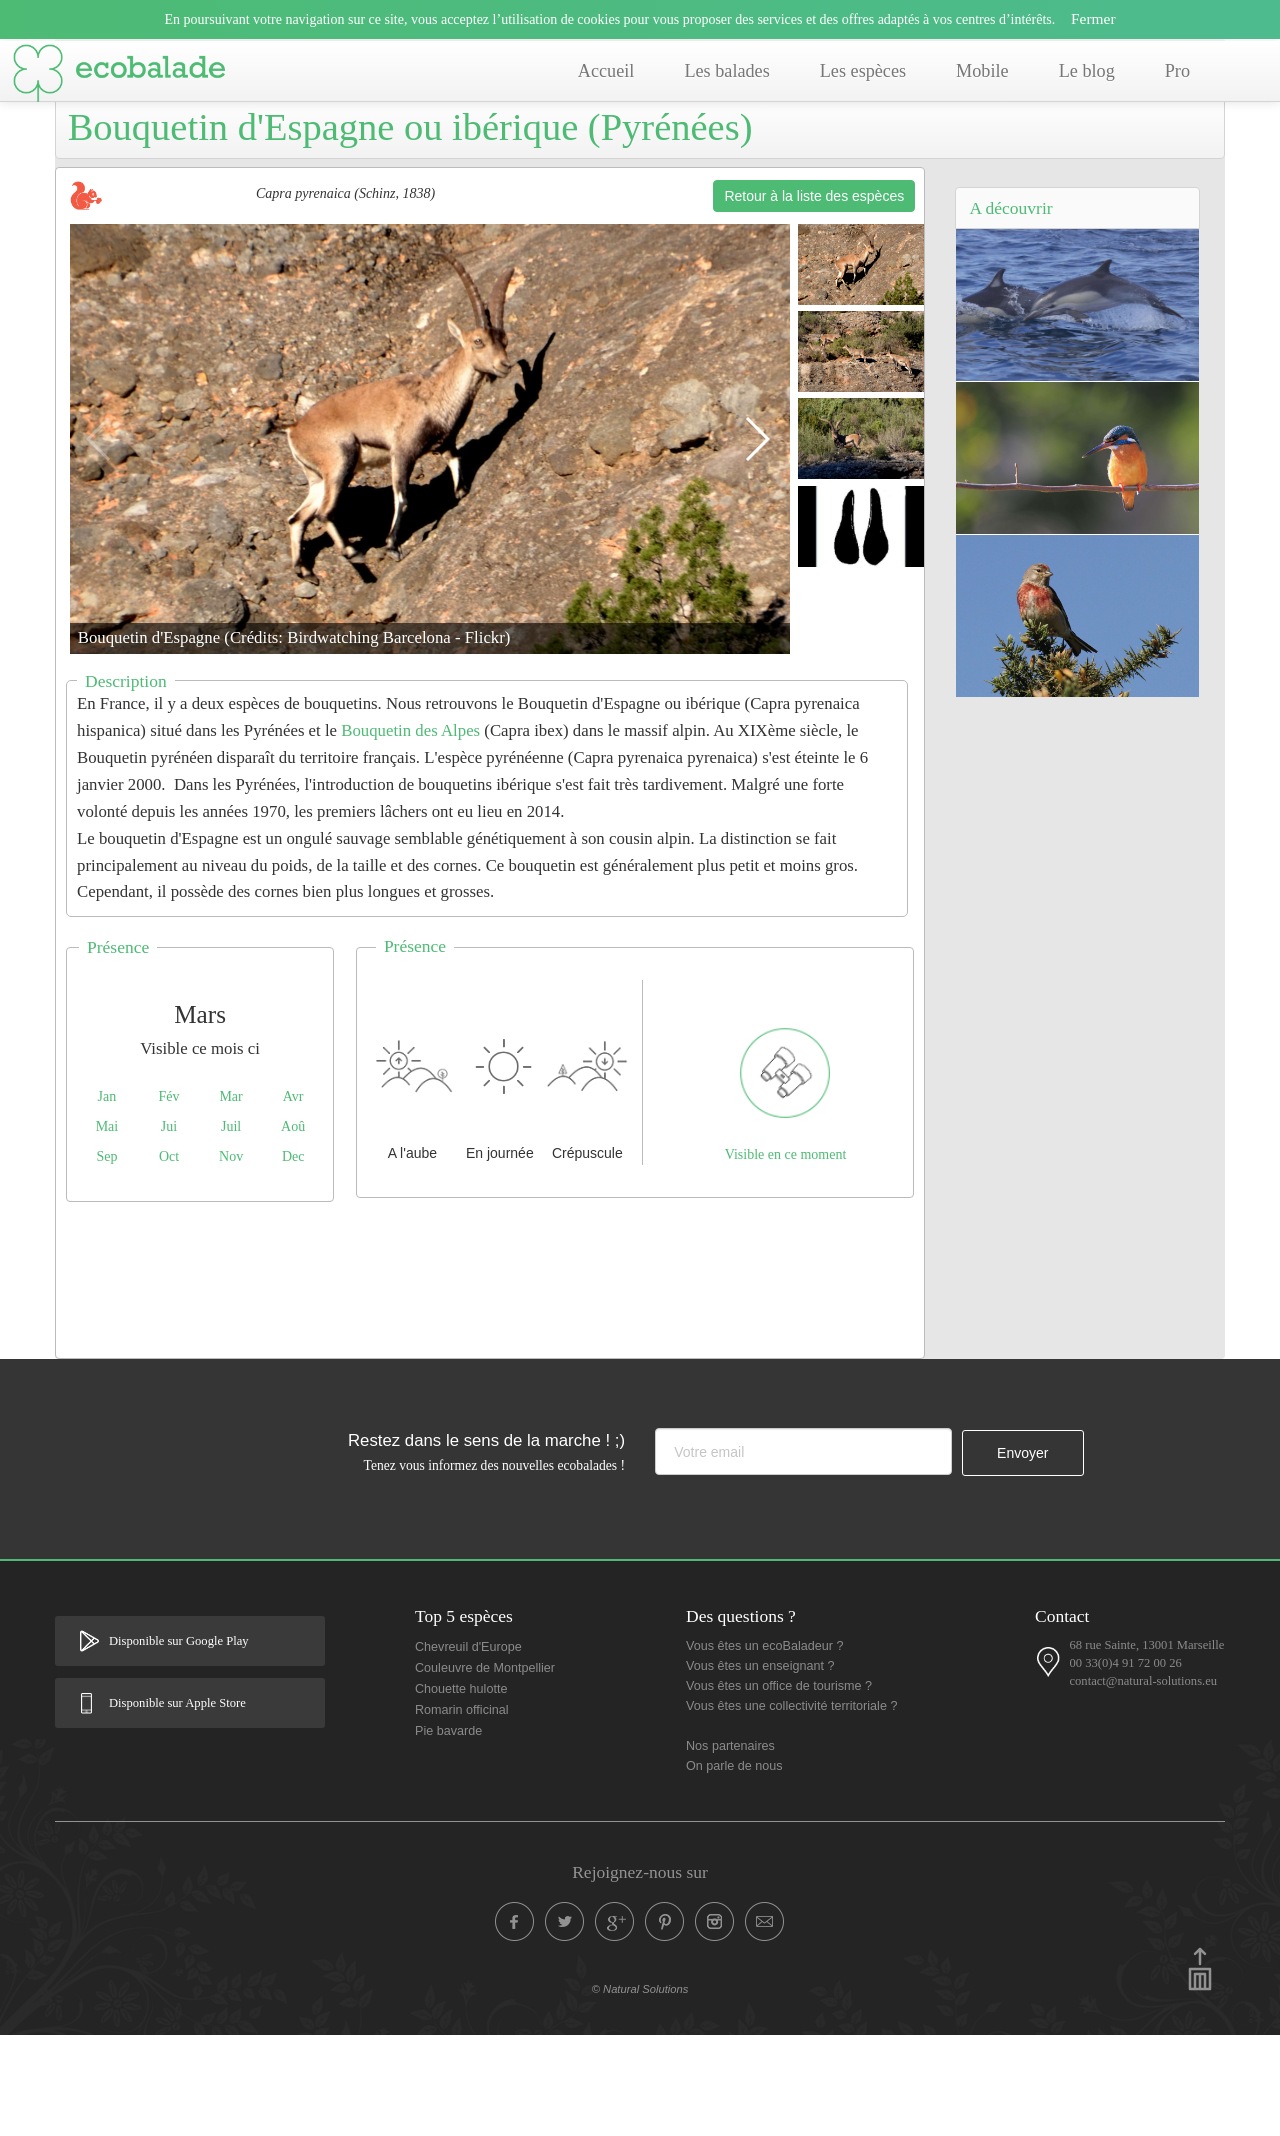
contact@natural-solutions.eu (1143, 1782)
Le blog (1087, 71)
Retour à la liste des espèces (814, 297)
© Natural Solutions (640, 2090)
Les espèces (863, 71)
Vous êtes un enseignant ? (760, 1767)
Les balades (726, 71)
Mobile (982, 71)
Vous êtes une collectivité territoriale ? (791, 1807)
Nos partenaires (730, 1847)
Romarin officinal (462, 1811)
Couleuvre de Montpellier (485, 1769)
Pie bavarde (448, 1832)
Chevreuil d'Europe (468, 1748)
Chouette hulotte (461, 1790)
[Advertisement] (490, 1376)
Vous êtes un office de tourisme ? (779, 1787)
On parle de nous (734, 1867)
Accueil (606, 71)
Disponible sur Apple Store (177, 1804)
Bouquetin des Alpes (410, 831)
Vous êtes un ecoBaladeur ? (765, 1747)
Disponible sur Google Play (179, 1742)
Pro (1177, 71)
